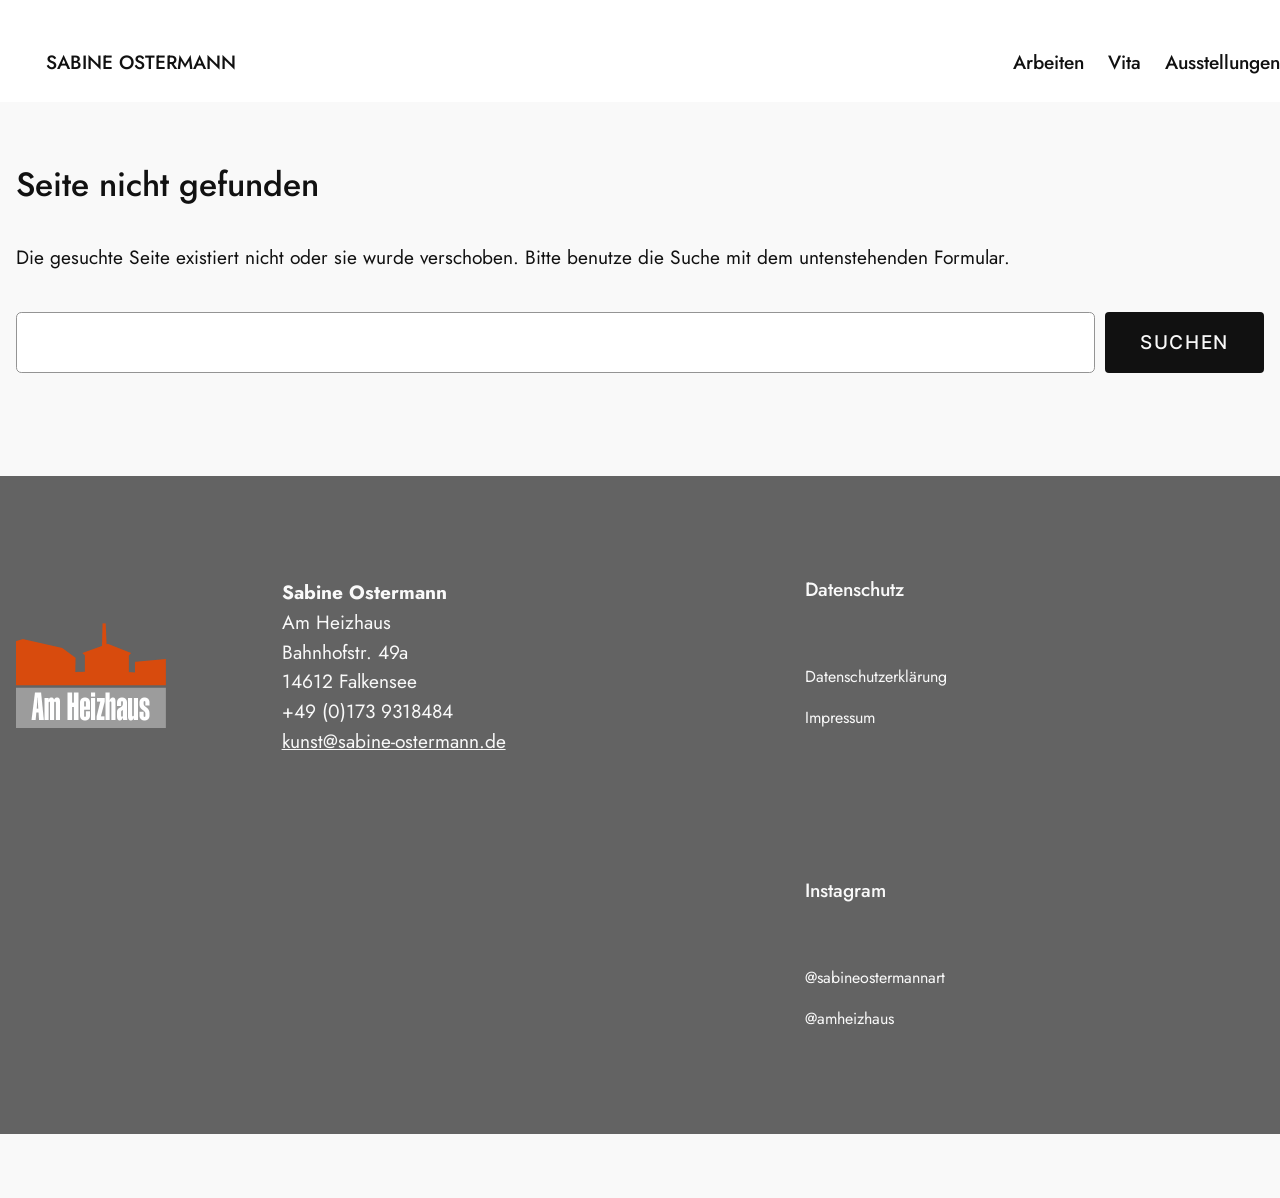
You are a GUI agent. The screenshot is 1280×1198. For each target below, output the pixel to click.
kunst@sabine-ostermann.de (394, 741)
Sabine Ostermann (141, 62)
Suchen (1184, 342)
